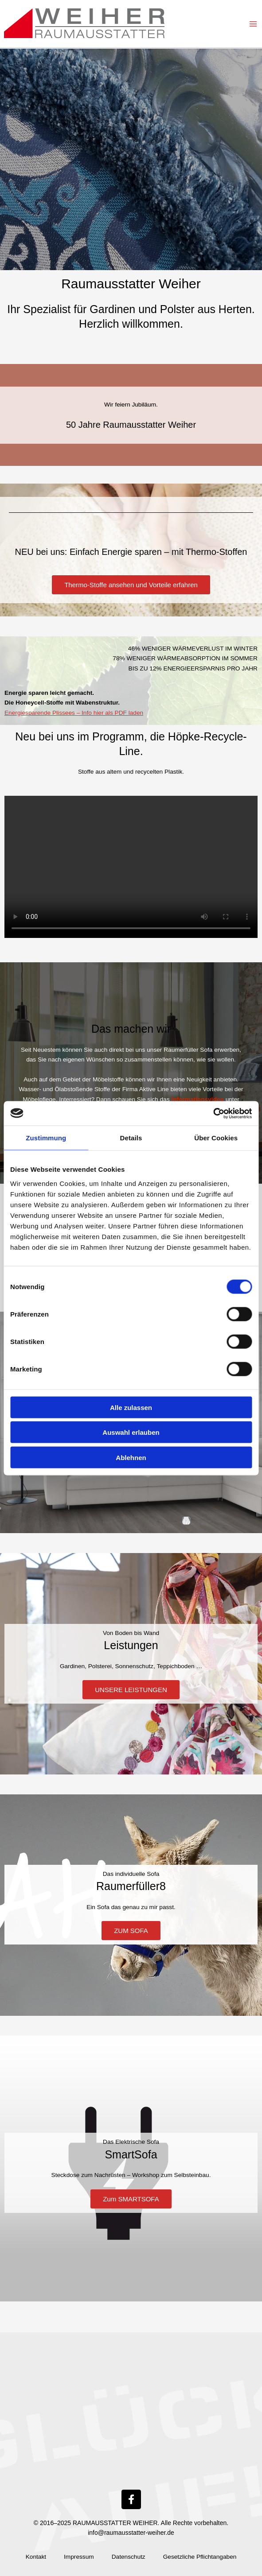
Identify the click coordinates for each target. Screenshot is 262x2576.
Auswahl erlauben (130, 1432)
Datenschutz (128, 2556)
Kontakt (36, 2556)
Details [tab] (131, 1138)
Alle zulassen (131, 1407)
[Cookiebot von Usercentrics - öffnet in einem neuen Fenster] (213, 1113)
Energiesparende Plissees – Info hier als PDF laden (73, 712)
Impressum (79, 2556)
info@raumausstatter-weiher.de (131, 2532)
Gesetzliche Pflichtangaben (200, 2556)
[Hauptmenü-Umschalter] (253, 24)
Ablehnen (131, 1457)
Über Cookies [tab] (216, 1138)
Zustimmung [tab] (46, 1138)
